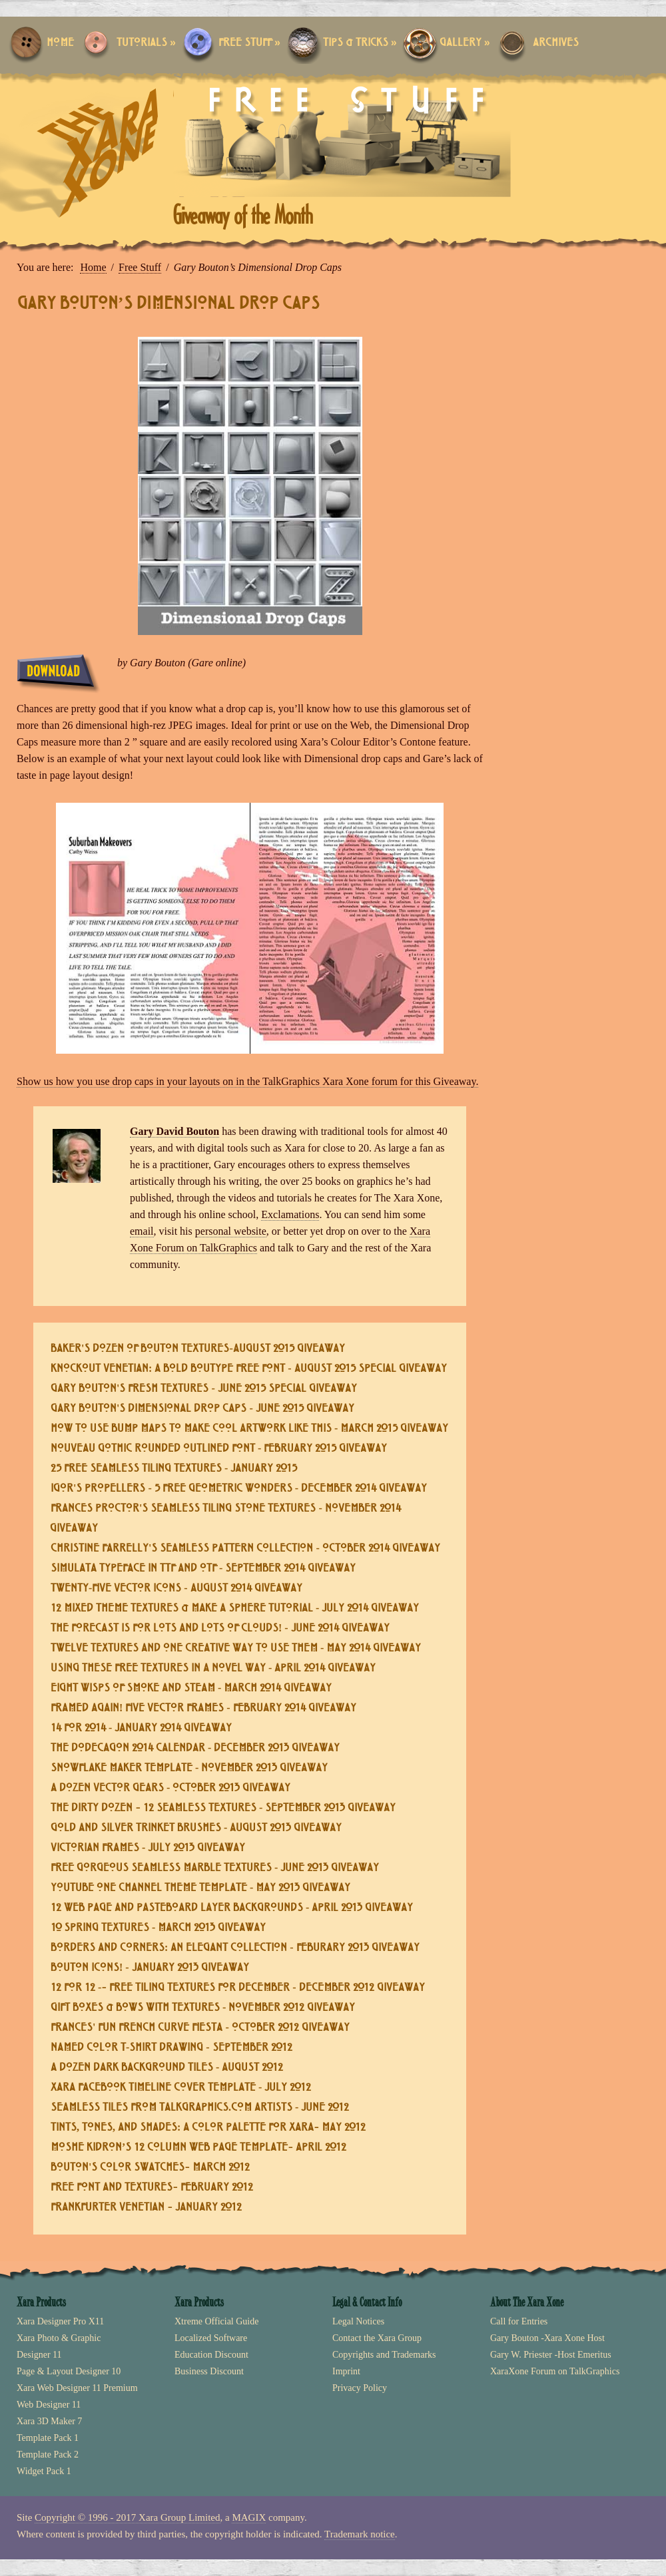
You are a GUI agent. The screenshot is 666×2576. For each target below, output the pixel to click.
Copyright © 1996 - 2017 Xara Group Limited (127, 2517)
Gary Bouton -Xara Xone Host (547, 2338)
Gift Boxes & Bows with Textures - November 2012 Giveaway (203, 2008)
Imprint (346, 2371)
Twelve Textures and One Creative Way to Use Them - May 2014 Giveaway (236, 1648)
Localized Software (210, 2338)
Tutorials (146, 43)
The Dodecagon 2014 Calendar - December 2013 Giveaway (195, 1748)
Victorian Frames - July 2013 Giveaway (148, 1848)
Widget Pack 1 (44, 2471)
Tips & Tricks (360, 43)
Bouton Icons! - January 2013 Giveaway (150, 1968)
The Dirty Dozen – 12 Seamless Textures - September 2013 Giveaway (223, 1808)
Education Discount (211, 2355)
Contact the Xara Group (377, 2338)
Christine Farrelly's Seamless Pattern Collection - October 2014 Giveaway (245, 1549)
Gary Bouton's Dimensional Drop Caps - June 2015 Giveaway (202, 1409)
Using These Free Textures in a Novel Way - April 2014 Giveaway (213, 1668)
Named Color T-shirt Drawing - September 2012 (171, 2048)
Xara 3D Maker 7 (49, 2421)
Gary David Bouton (174, 1131)
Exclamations (290, 1214)
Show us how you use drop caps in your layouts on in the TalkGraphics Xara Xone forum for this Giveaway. (247, 1081)
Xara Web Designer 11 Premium (77, 2388)
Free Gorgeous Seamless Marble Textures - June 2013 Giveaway (215, 1868)
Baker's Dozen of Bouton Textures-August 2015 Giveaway (198, 1349)
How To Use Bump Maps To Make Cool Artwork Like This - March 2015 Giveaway (249, 1429)
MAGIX (249, 2517)
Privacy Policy (359, 2388)
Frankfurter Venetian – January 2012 (146, 2208)
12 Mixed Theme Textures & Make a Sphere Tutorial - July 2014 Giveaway (235, 1608)
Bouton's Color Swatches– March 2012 (150, 2168)
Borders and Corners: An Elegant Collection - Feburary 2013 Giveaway (235, 1948)
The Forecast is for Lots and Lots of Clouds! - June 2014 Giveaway (220, 1628)
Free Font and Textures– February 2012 (152, 2188)
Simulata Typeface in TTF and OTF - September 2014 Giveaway (203, 1569)
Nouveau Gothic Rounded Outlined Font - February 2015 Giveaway (219, 1449)
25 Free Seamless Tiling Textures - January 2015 (174, 1469)
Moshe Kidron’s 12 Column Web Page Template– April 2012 (198, 2148)
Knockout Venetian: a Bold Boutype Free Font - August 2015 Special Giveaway (249, 1369)
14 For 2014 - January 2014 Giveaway (141, 1728)
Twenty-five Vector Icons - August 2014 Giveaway (176, 1589)
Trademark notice (359, 2534)
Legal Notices (358, 2321)
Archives (556, 43)
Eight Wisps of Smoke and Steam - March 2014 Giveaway (191, 1688)
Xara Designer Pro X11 (60, 2321)
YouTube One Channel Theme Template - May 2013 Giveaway (200, 1888)
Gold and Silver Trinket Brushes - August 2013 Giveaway (196, 1828)
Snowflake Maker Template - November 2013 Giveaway (189, 1768)
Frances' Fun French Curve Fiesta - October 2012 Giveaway (200, 2028)
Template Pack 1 (48, 2438)
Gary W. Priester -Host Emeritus (550, 2355)
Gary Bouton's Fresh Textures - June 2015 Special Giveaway (204, 1389)
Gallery (465, 43)
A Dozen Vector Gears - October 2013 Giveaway (170, 1788)
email (142, 1231)
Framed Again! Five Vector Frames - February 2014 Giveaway (203, 1708)
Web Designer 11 (49, 2405)
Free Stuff (249, 43)
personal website (230, 1231)
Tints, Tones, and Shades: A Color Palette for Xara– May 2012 (208, 2128)
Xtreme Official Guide (216, 2321)
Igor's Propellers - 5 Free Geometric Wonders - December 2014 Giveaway (239, 1489)
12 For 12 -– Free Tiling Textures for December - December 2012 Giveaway (238, 1988)
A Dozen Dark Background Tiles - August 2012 (167, 2068)
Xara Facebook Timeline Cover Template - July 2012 (181, 2088)
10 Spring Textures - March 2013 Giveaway (158, 1928)
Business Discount (209, 2371)
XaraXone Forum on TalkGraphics (554, 2371)
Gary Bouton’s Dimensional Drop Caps (168, 304)
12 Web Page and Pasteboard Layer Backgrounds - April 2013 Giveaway (232, 1908)
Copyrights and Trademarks (384, 2355)
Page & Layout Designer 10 (69, 2371)
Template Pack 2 (48, 2455)
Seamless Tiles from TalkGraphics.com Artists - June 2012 (200, 2108)
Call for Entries (518, 2321)
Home (60, 43)
